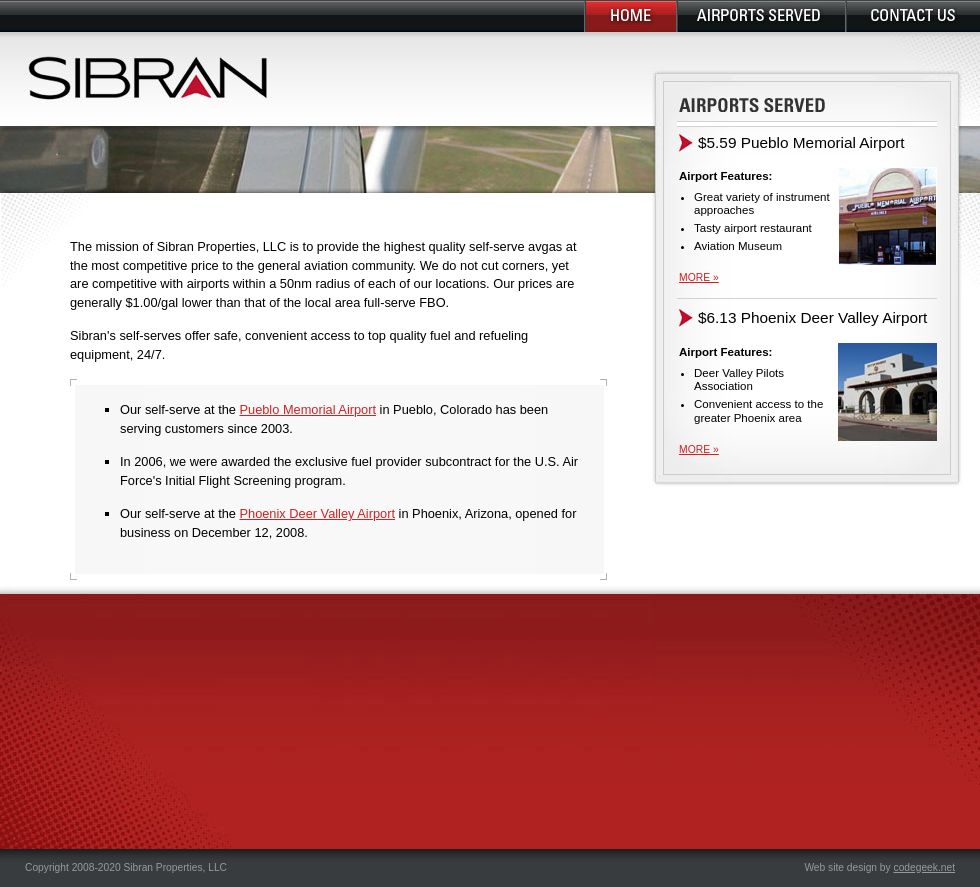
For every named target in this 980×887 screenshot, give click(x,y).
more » (699, 277)
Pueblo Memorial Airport (307, 409)
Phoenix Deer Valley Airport (317, 513)
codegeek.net (924, 867)
